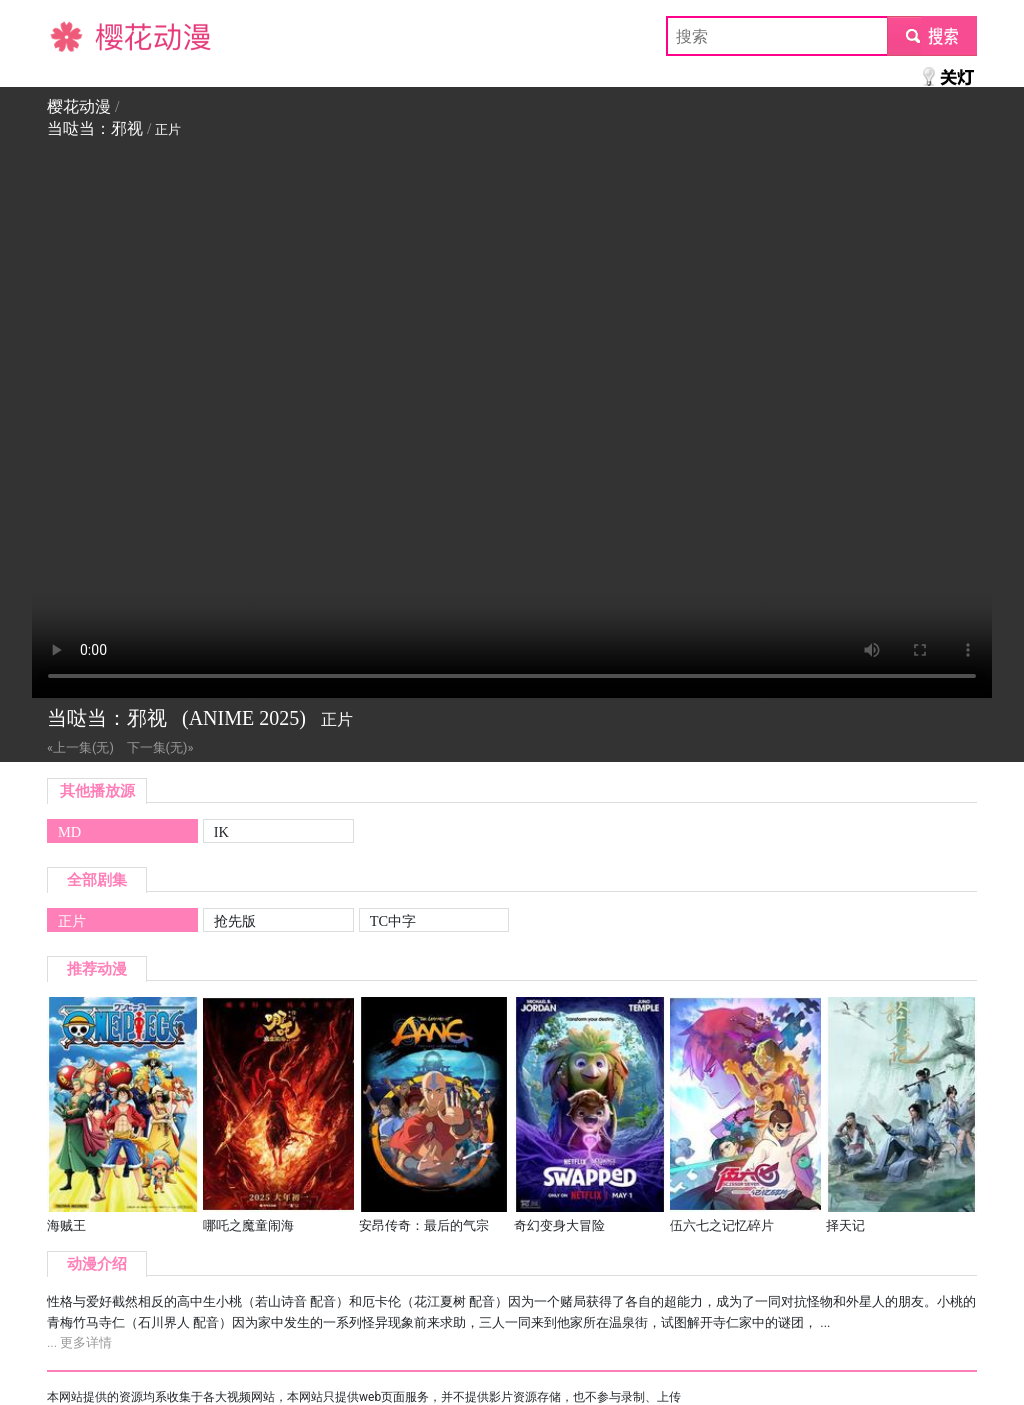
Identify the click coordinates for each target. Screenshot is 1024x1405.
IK (221, 832)
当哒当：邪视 (95, 128)
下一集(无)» (160, 747)
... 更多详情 (79, 1342)
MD (69, 832)
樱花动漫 (79, 35)
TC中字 (393, 921)
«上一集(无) (80, 747)
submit (931, 35)
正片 (72, 921)
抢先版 (235, 921)
